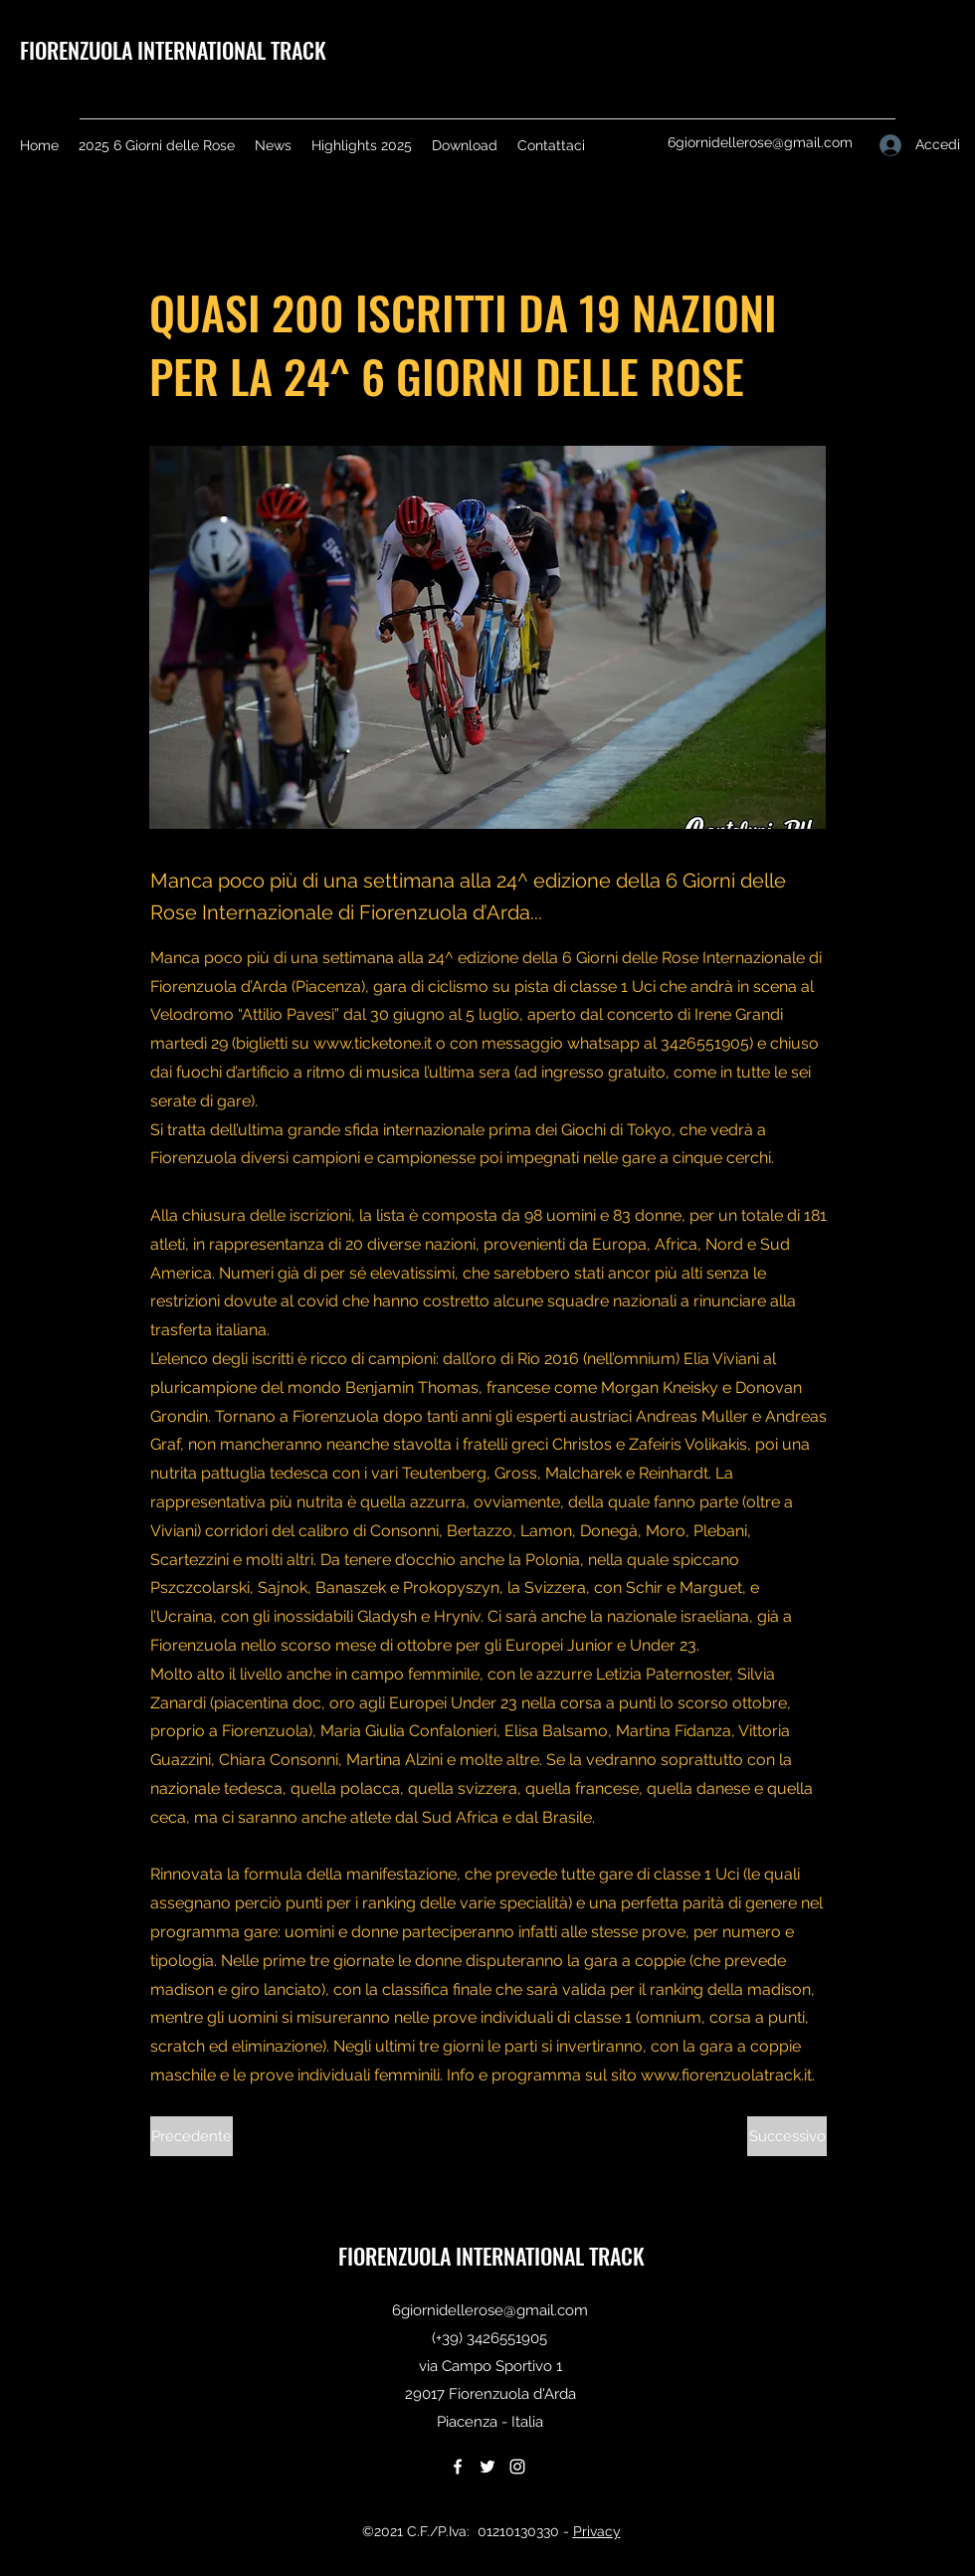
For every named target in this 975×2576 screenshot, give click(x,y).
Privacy (597, 2531)
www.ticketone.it (372, 1043)
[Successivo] (787, 2136)
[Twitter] (487, 2467)
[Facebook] (458, 2467)
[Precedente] (191, 2136)
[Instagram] (517, 2467)
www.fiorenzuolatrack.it (726, 2075)
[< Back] (216, 246)
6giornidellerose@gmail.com (760, 142)
